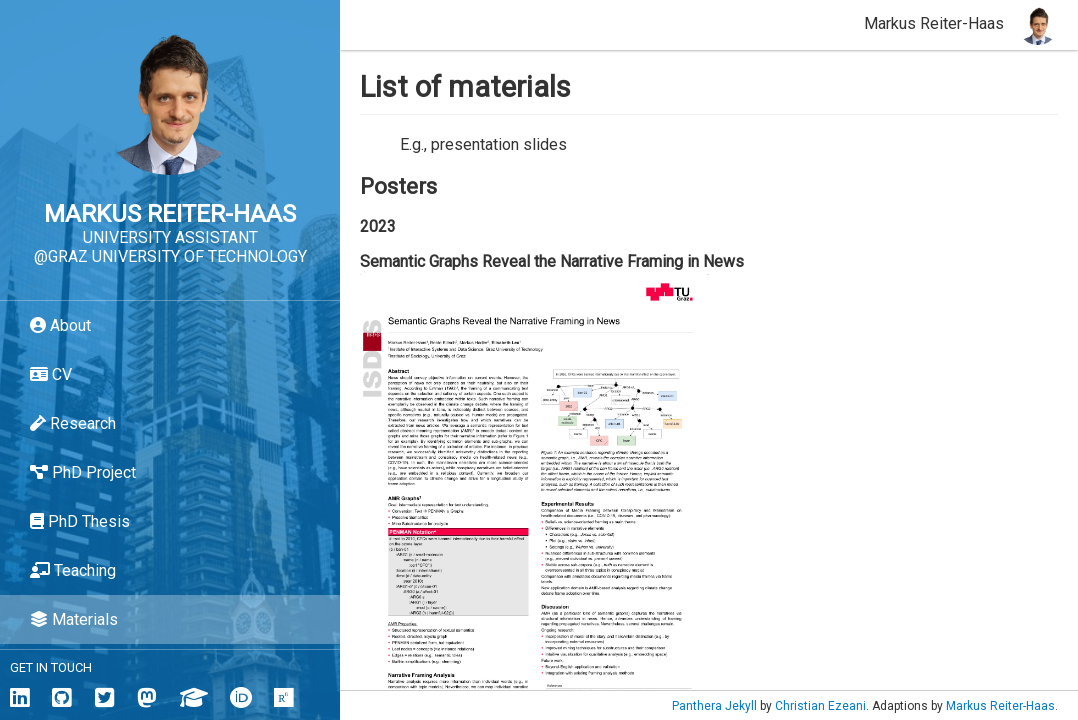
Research (73, 423)
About (60, 325)
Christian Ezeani (820, 706)
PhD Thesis (80, 521)
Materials (74, 619)
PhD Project (83, 472)
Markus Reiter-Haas (1000, 706)
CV (51, 374)
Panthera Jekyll (714, 706)
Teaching (73, 570)
